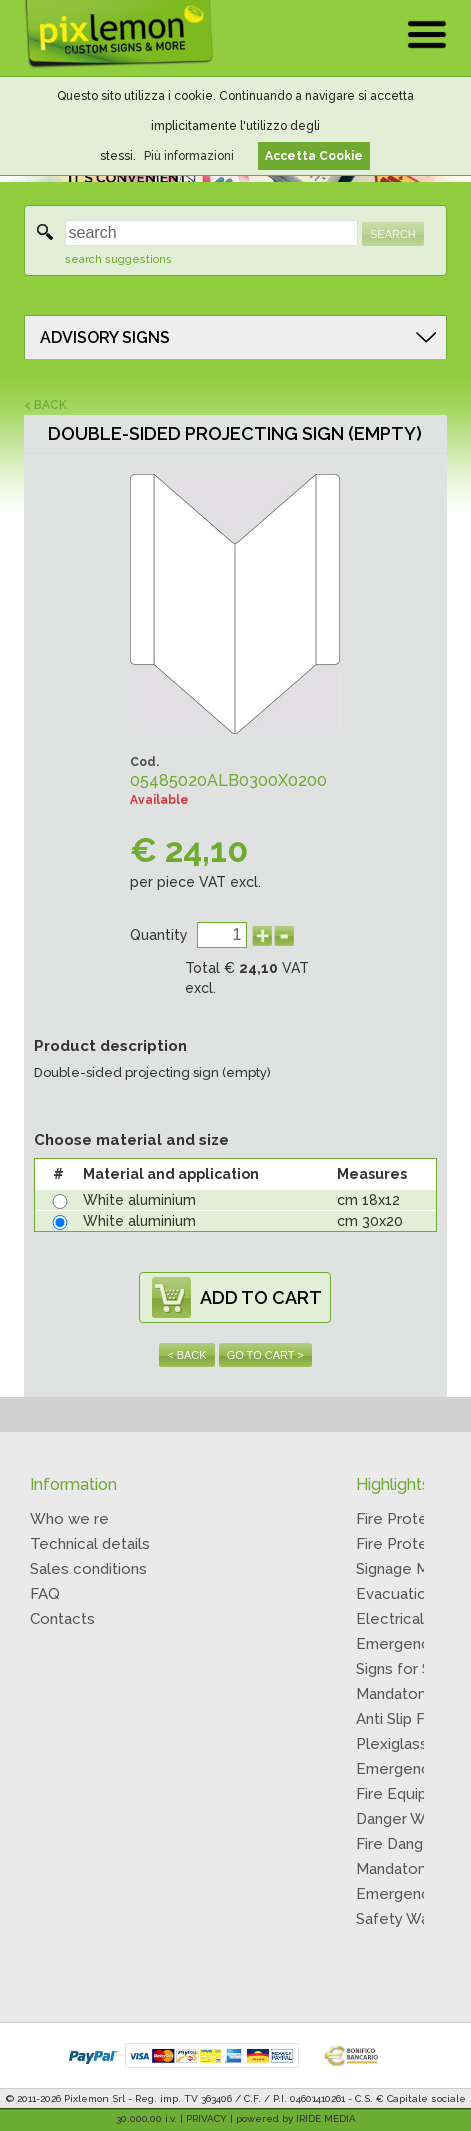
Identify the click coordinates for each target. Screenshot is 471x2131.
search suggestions (118, 259)
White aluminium (139, 1200)
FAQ (45, 1594)
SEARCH (393, 234)
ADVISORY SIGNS (105, 337)
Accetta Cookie (314, 156)
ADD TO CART (261, 1297)
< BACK (45, 405)
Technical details (90, 1544)
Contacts (62, 1619)
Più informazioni (189, 156)
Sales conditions (88, 1569)
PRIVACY (206, 2118)
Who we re (69, 1519)
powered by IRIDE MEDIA (296, 2118)
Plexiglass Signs (412, 1744)
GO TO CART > (265, 1355)
